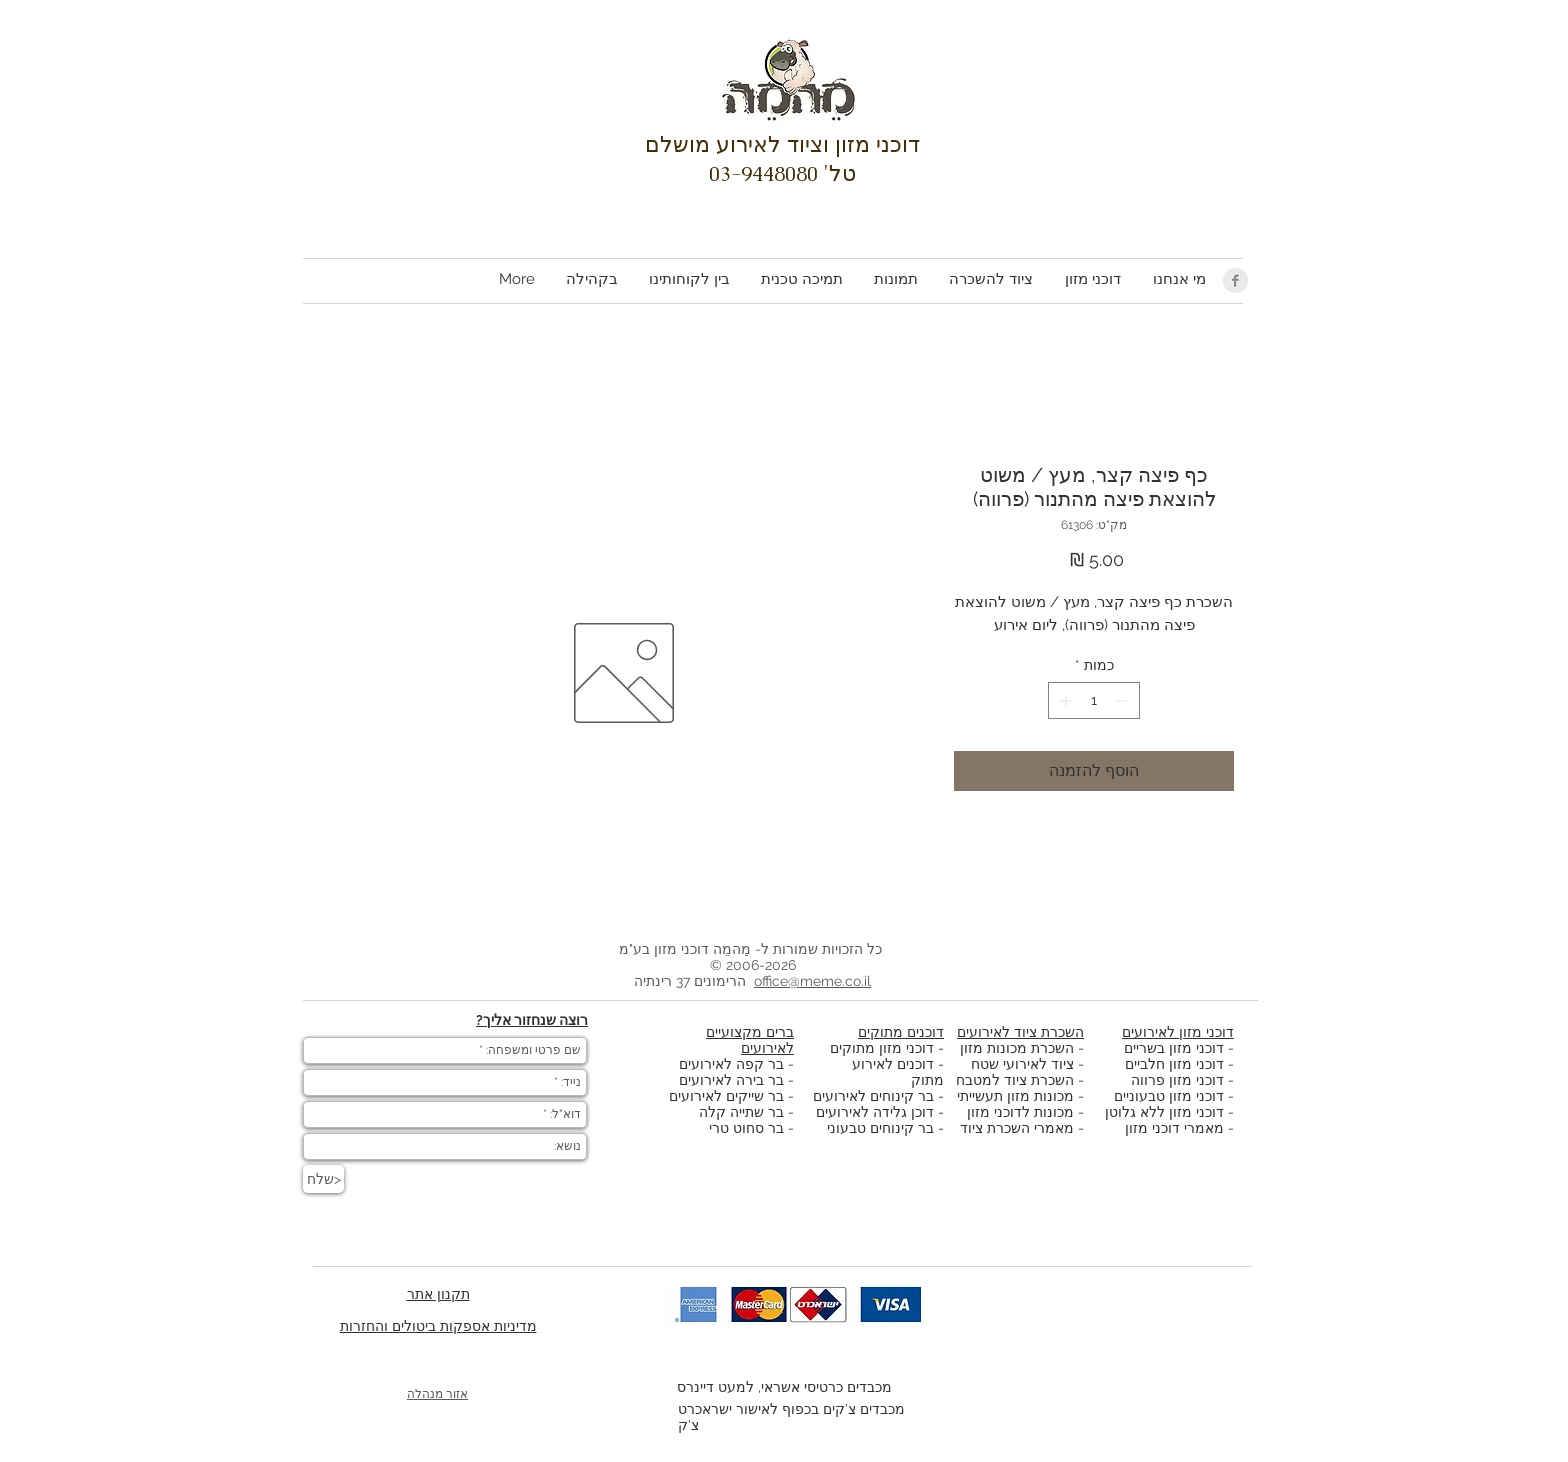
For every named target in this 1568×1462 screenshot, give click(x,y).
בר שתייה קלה (743, 1112)
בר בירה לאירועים (731, 1080)
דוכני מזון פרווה (1177, 1080)
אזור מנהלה (437, 1394)
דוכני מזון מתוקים (882, 1048)
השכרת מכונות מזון (1017, 1048)
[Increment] (1063, 700)
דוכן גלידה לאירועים (875, 1112)
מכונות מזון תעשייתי (1015, 1096)
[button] (1092, 279)
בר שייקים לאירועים (726, 1096)
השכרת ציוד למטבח (1015, 1080)
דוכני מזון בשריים (1174, 1048)
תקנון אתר (438, 1294)
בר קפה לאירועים (731, 1064)
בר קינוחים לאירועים (873, 1096)
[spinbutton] (1094, 700)
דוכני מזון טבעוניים (1169, 1096)
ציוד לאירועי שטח (1022, 1064)
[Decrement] (1124, 700)
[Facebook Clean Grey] (1235, 280)
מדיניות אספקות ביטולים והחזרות (438, 1326)
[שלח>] (323, 1179)
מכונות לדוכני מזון (1020, 1112)
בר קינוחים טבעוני (880, 1128)
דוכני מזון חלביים (1174, 1064)
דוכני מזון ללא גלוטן (1164, 1112)
